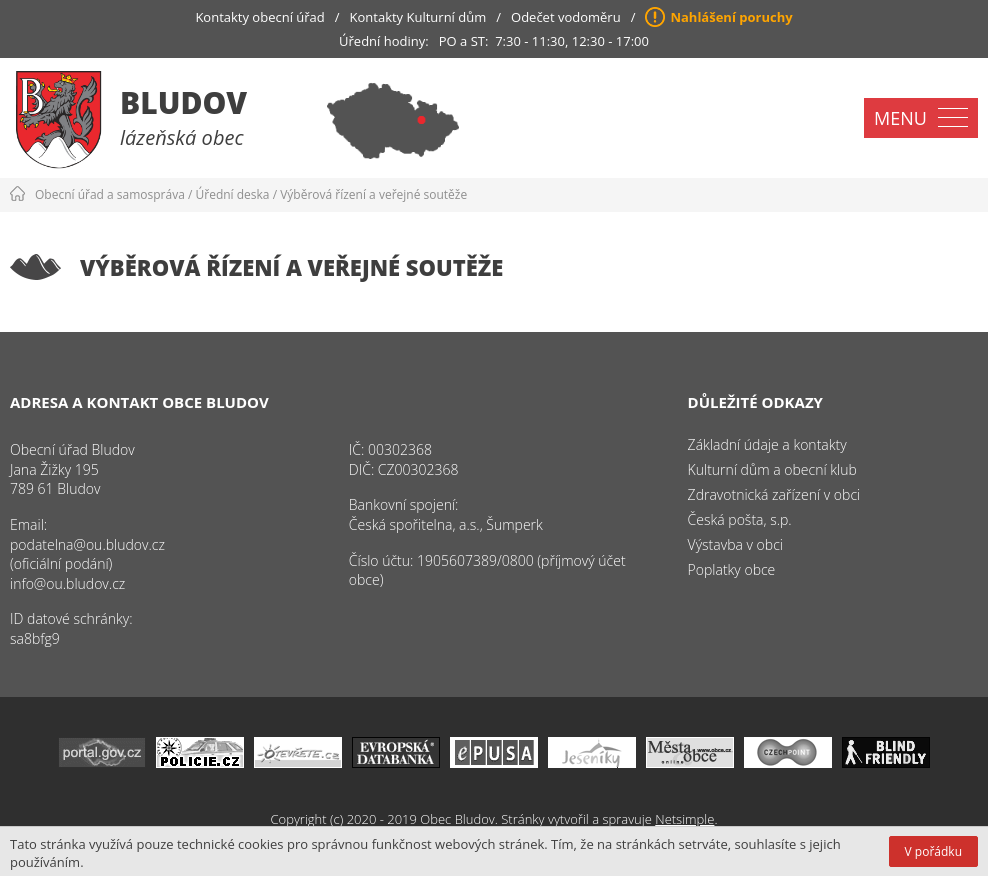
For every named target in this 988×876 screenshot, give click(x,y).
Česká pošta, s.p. (740, 519)
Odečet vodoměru (566, 17)
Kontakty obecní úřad (259, 17)
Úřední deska (233, 194)
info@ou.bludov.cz (67, 583)
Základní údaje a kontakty (767, 444)
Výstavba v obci (735, 544)
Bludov (183, 102)
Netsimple (684, 819)
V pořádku (933, 851)
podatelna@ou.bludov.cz (87, 544)
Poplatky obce (732, 569)
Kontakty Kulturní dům (418, 17)
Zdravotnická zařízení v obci (774, 494)
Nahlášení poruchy (731, 17)
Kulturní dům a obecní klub (772, 469)
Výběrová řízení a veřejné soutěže (373, 194)
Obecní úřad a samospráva (110, 194)
